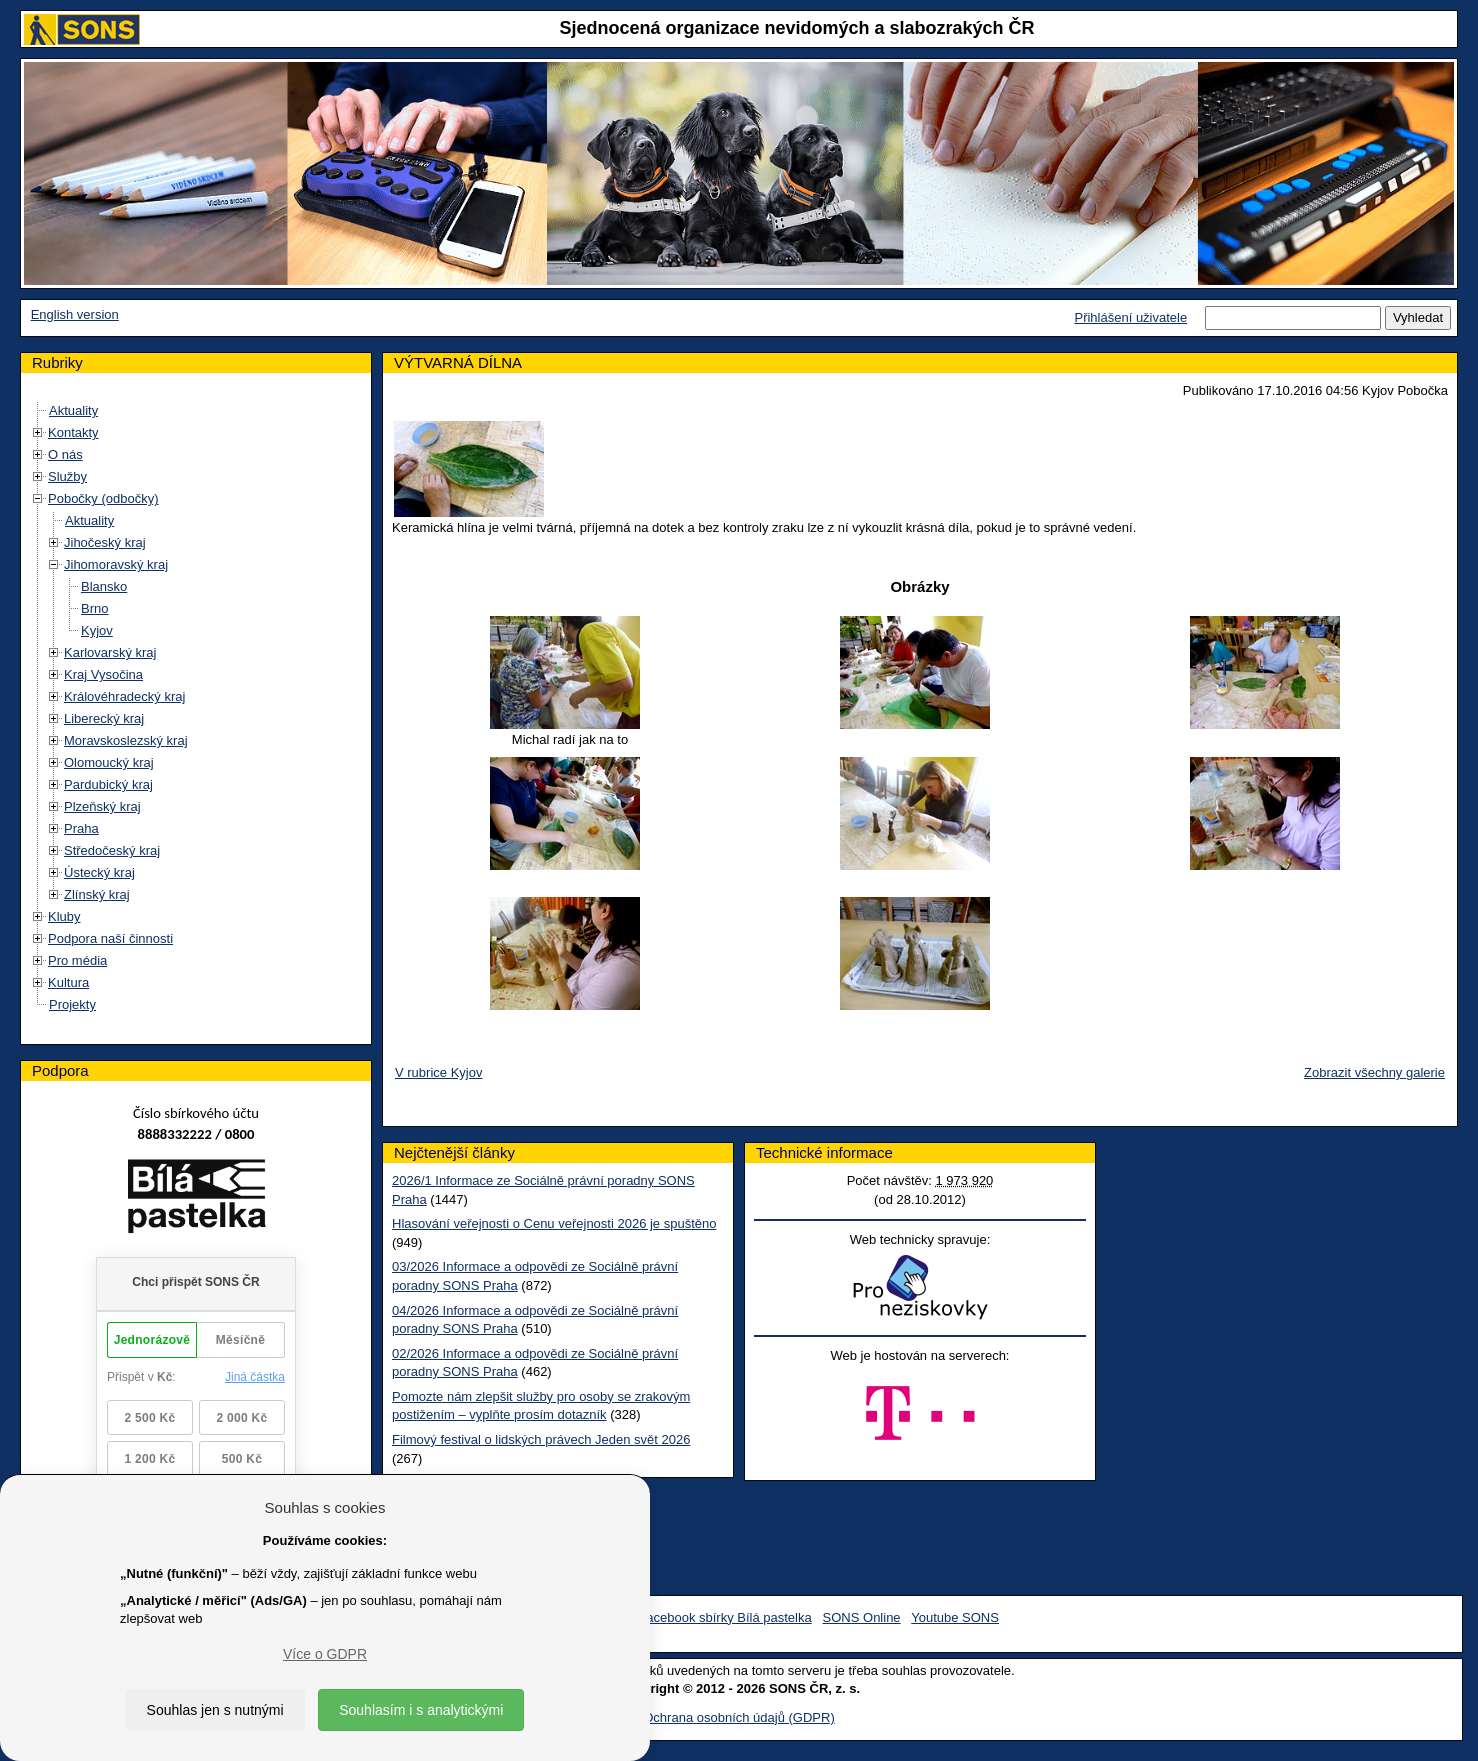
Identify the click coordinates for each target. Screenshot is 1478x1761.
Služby (67, 476)
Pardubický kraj (108, 784)
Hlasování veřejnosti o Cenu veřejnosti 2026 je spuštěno (554, 1223)
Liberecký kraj (104, 718)
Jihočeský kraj (105, 542)
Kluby (64, 916)
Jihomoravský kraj (116, 564)
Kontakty (73, 432)
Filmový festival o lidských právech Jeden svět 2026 (541, 1439)
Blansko (104, 586)
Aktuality (73, 410)
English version (75, 314)
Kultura (68, 982)
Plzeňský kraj (102, 806)
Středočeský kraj (112, 850)
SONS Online (862, 1617)
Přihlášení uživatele (1130, 317)
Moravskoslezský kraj (126, 740)
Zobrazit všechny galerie (1374, 1072)
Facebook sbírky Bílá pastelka (724, 1617)
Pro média (77, 960)
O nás (65, 454)
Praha (81, 828)
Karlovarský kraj (110, 652)
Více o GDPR (325, 1654)
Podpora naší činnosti (110, 938)
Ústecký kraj (99, 872)
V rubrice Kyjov (438, 1072)
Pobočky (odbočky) (103, 498)
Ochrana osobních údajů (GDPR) (738, 1717)
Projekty (72, 1004)
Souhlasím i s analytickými (421, 1710)
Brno (94, 608)
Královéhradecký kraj (124, 696)
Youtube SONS (955, 1617)
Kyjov (97, 630)
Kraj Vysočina (103, 674)
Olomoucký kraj (109, 762)
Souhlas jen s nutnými (215, 1710)
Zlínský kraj (97, 894)
